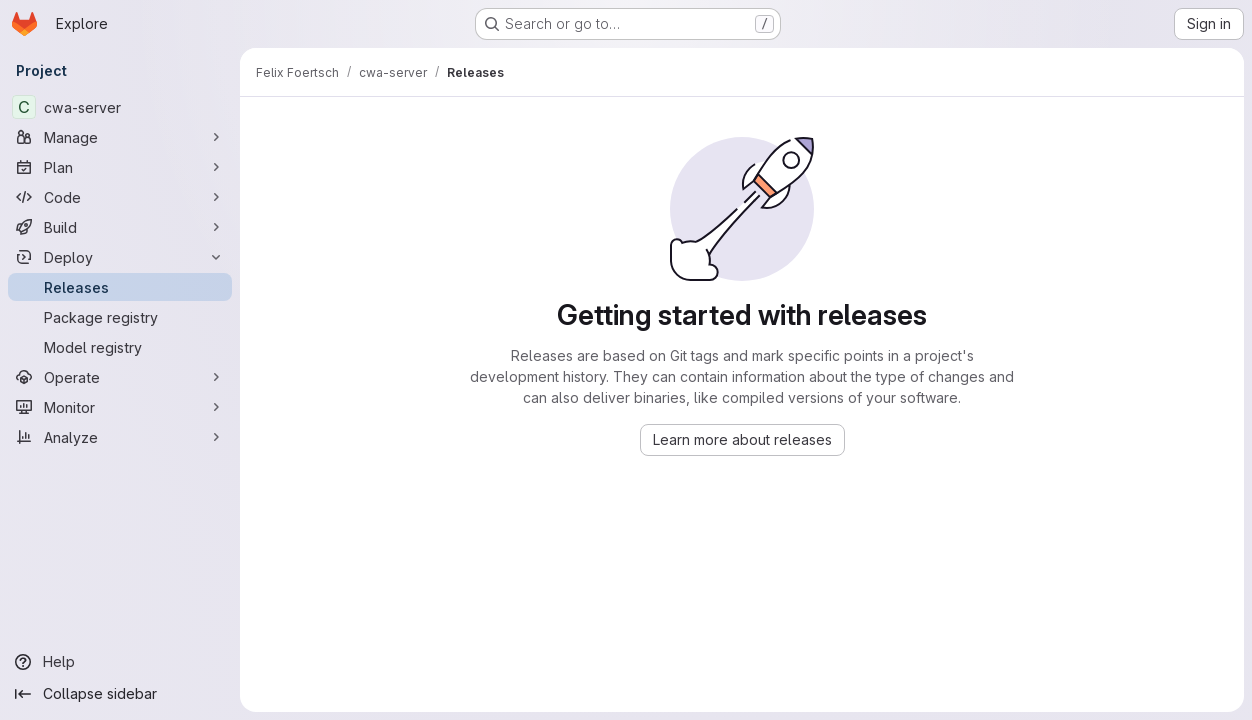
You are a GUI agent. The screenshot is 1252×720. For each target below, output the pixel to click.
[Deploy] (120, 257)
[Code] (120, 197)
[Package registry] (120, 317)
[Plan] (120, 167)
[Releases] (120, 287)
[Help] (120, 662)
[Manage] (120, 137)
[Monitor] (120, 407)
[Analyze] (120, 437)
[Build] (120, 227)
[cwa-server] (120, 107)
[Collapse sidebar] (120, 694)
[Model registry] (120, 347)
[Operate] (120, 377)
